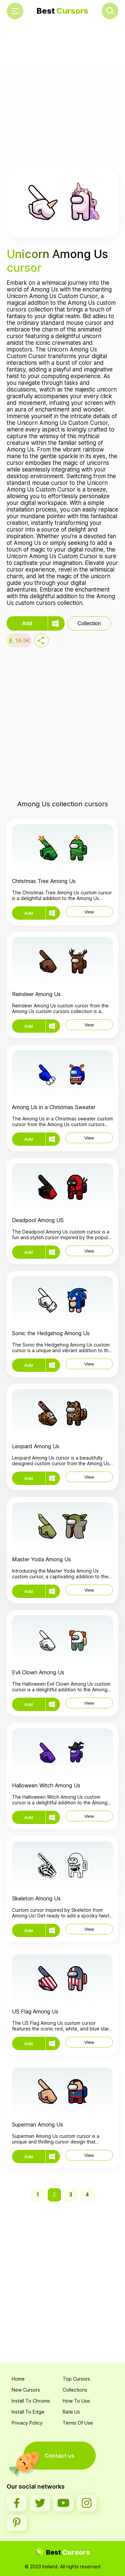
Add (27, 623)
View (89, 911)
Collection (89, 623)
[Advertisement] (62, 96)
